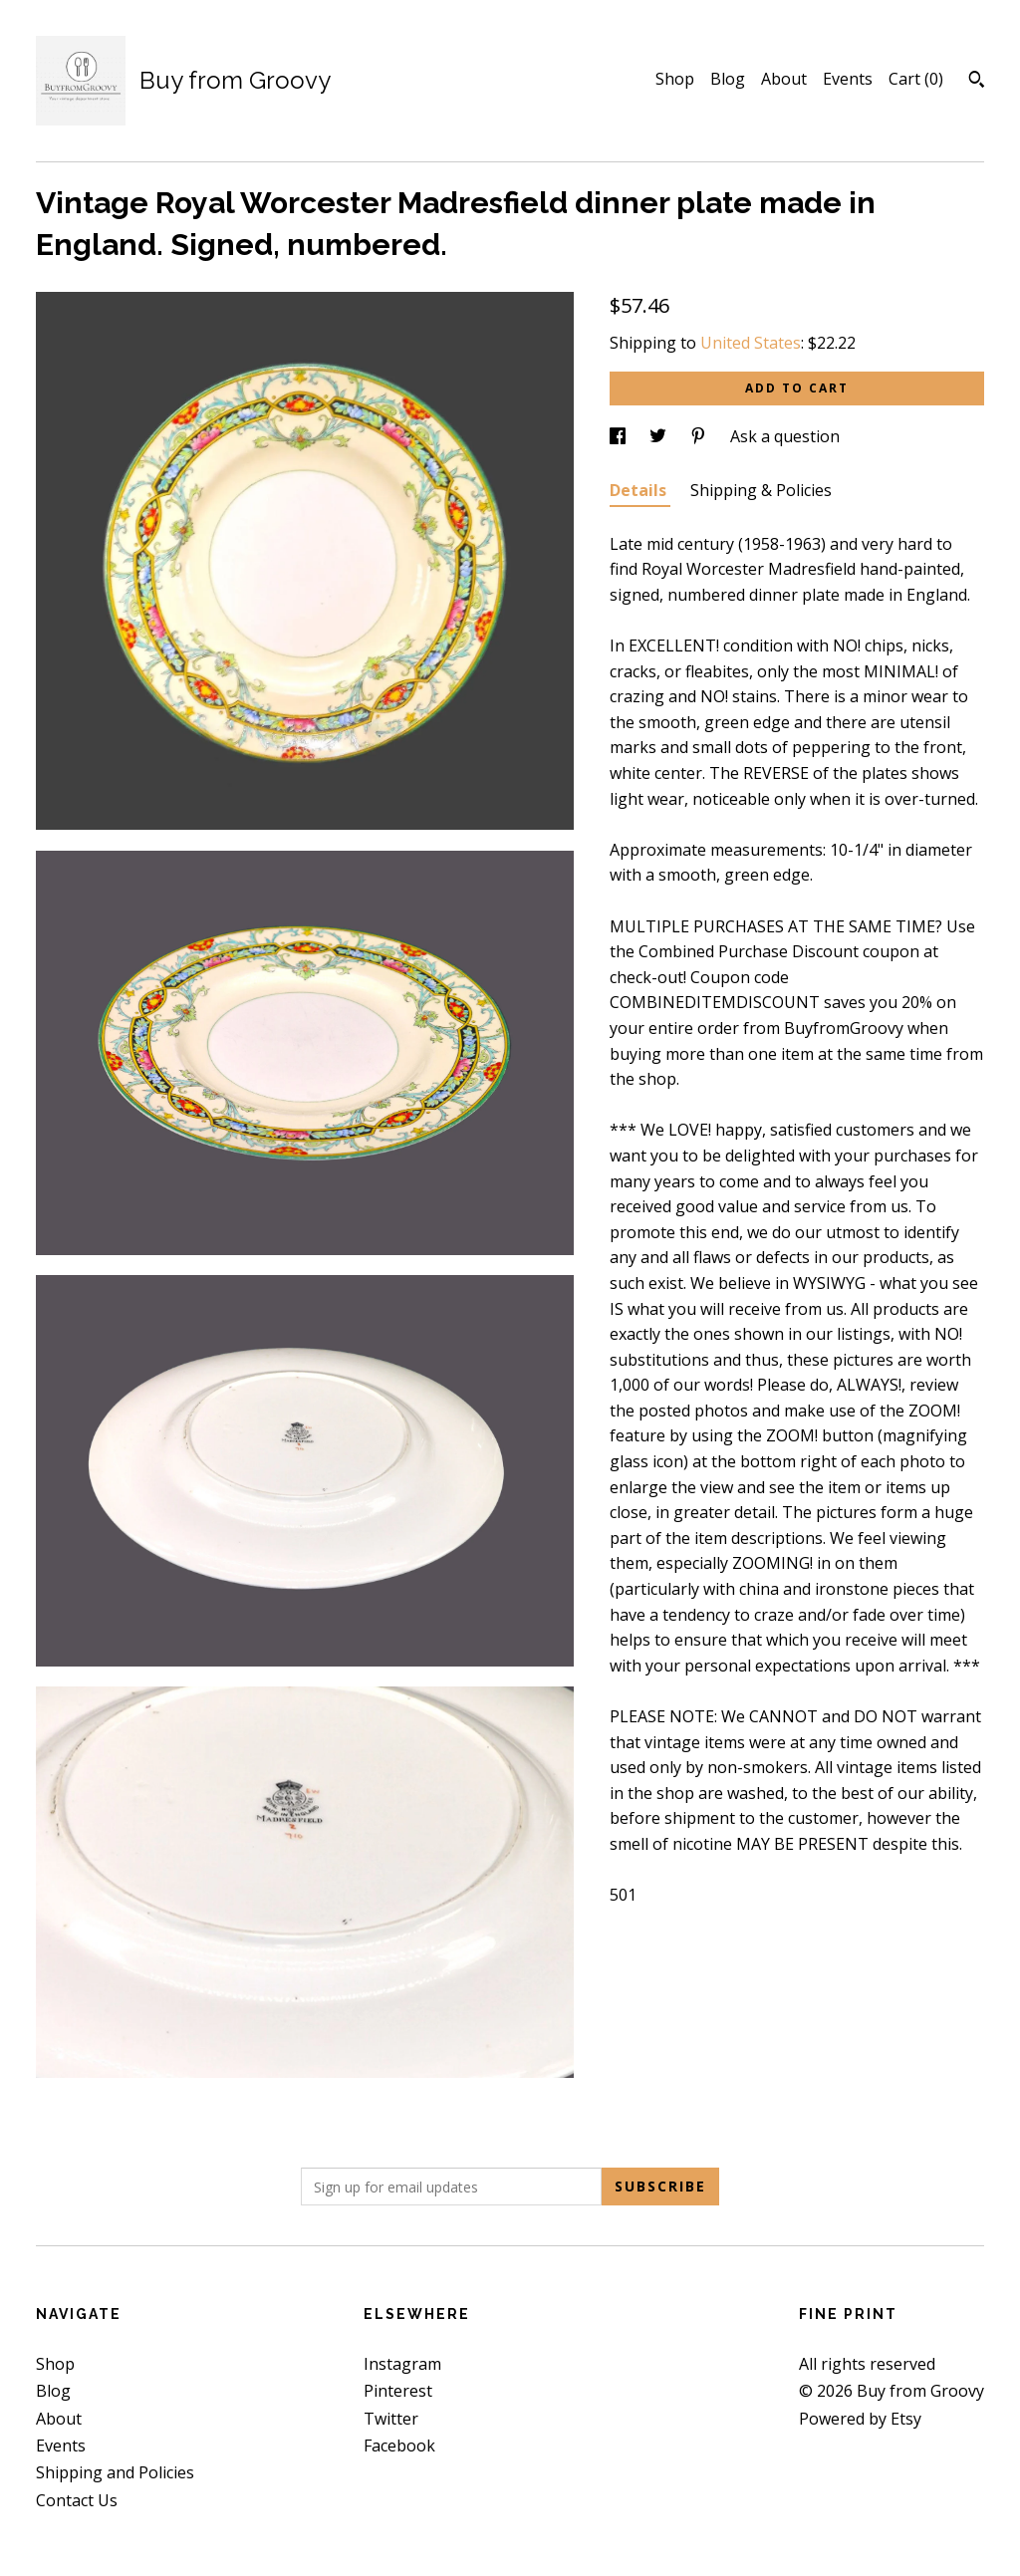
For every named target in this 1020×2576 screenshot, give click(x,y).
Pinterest (398, 2391)
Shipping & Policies (761, 490)
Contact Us (77, 2500)
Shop (674, 79)
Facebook (399, 2445)
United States (750, 343)
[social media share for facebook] (620, 436)
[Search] (976, 82)
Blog (727, 79)
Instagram (402, 2364)
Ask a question (785, 436)
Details (640, 490)
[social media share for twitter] (659, 436)
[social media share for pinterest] (700, 436)
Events (848, 79)
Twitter (391, 2419)
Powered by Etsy (860, 2419)
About (784, 79)
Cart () (916, 79)
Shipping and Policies (115, 2472)
